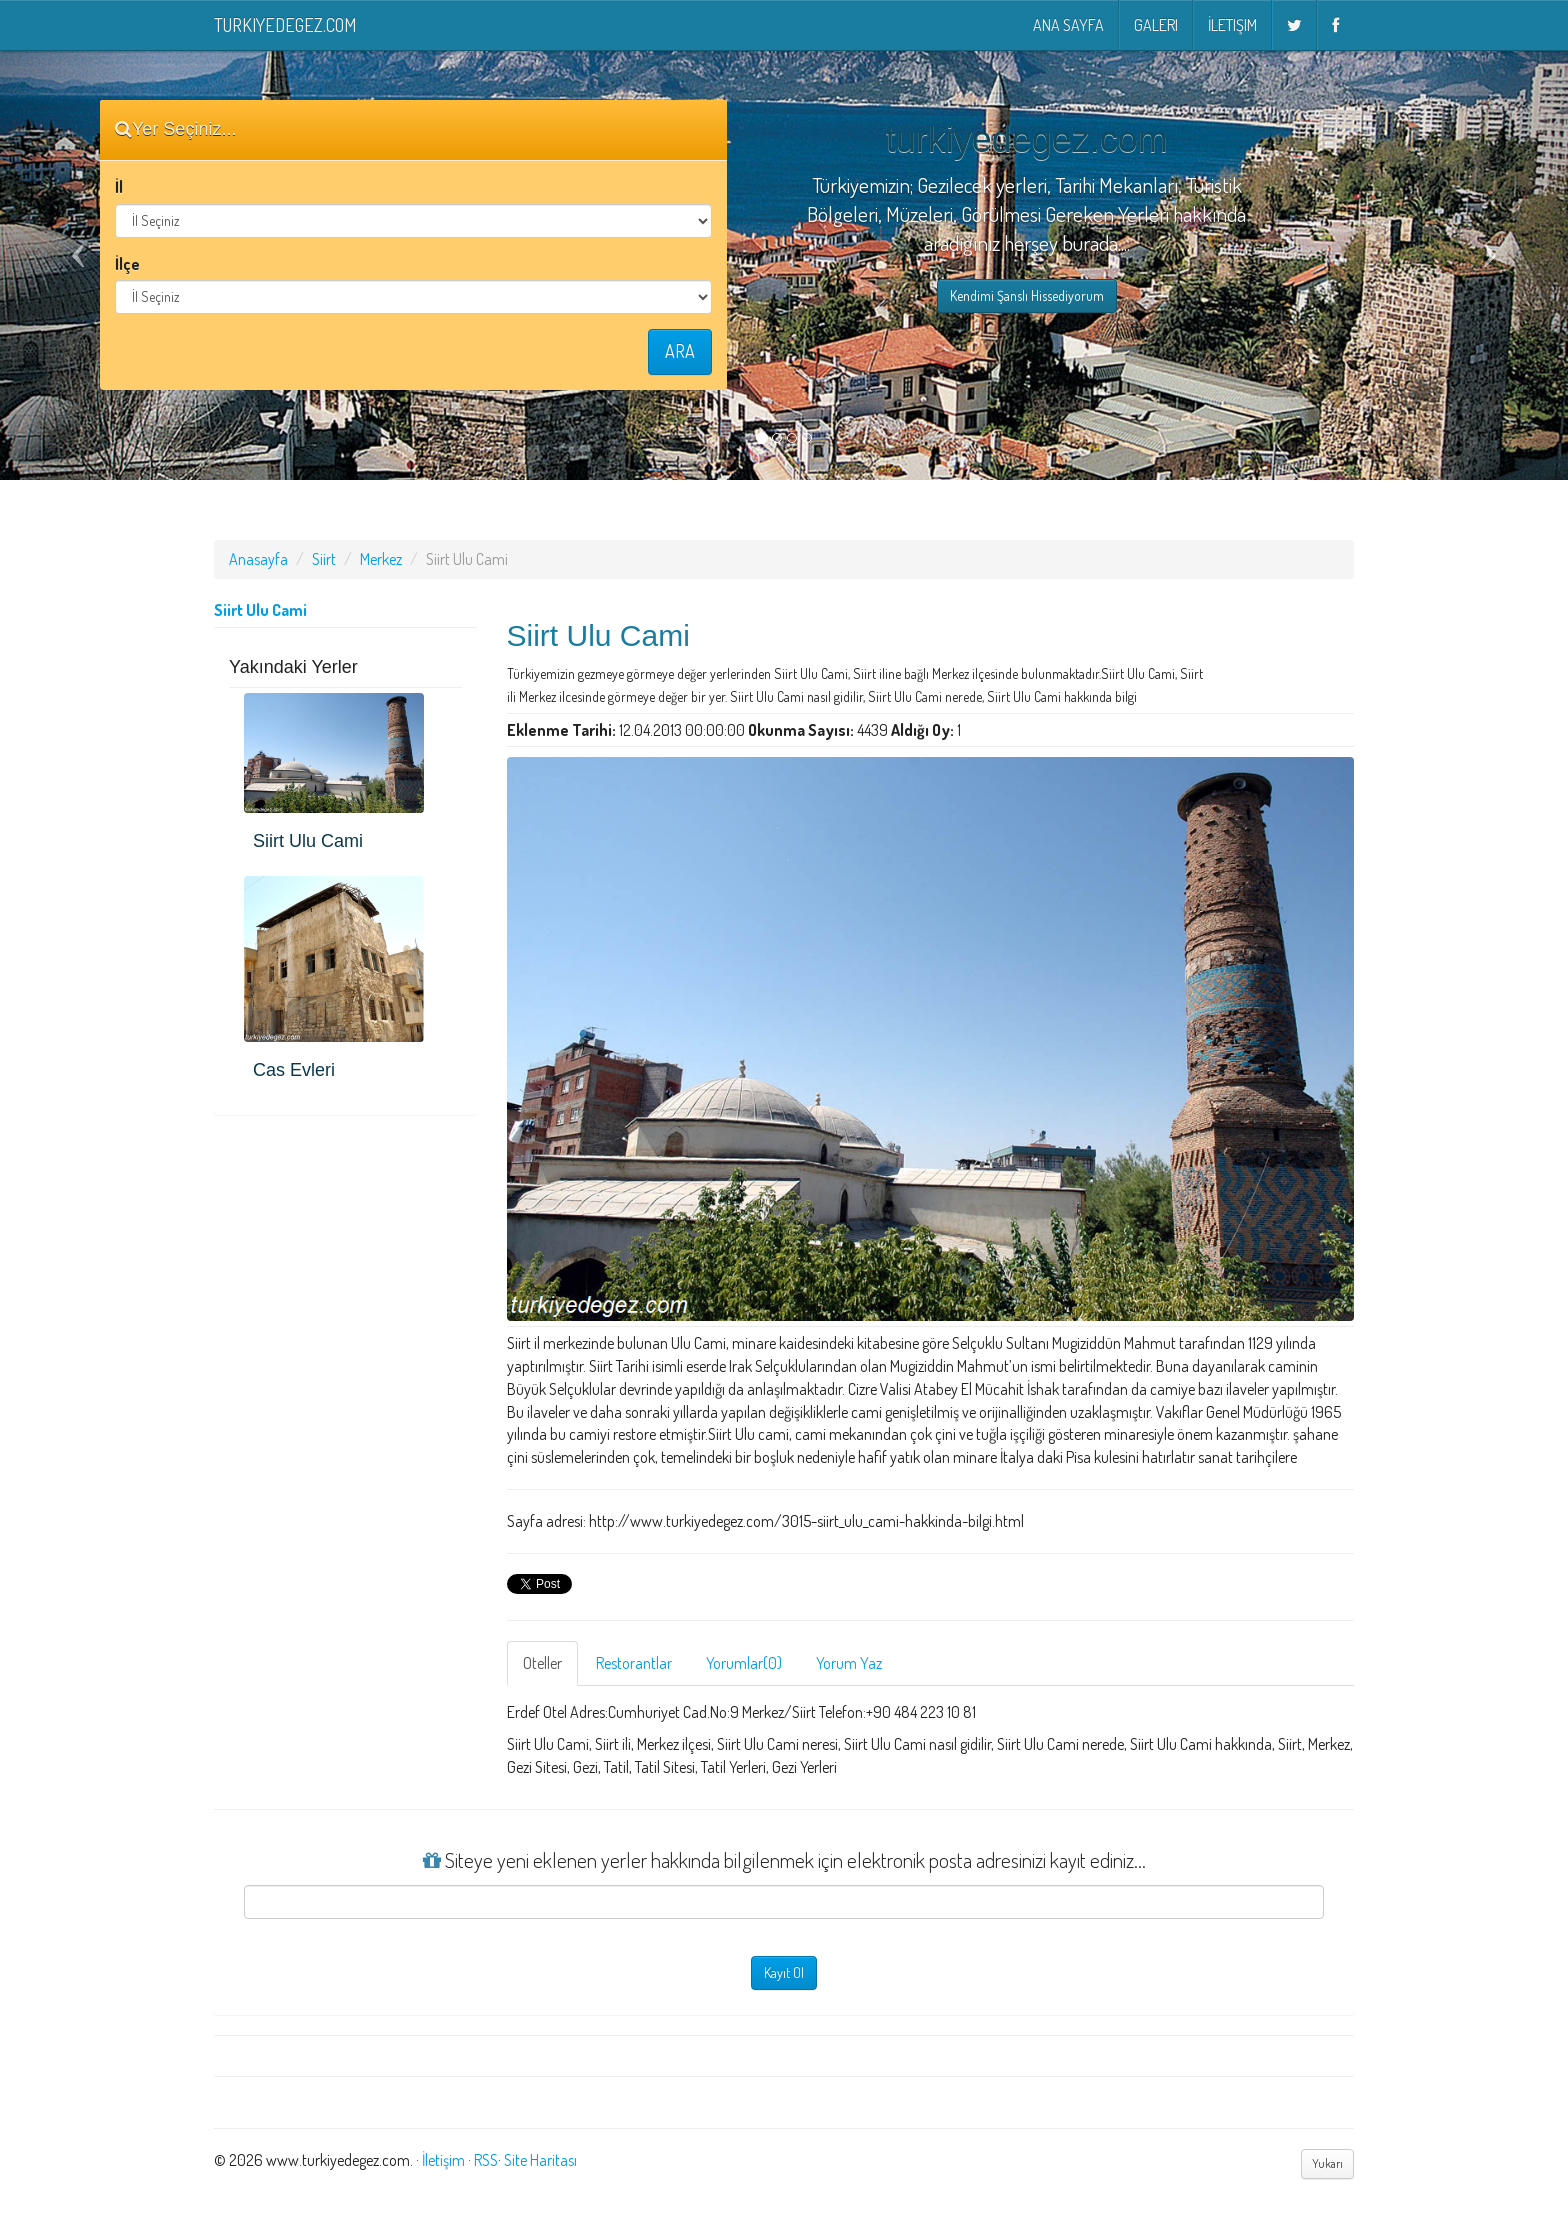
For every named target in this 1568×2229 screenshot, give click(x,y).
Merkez (381, 559)
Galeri (1156, 25)
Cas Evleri (294, 1070)
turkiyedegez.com (285, 25)
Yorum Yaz (849, 1663)
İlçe (127, 264)
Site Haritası (540, 2160)
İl (119, 187)
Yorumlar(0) (744, 1663)
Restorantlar (634, 1663)
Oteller (542, 1663)
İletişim (1232, 25)
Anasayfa (258, 559)
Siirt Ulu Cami (308, 841)
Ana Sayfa (1068, 25)
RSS (486, 2160)
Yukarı (1327, 2163)
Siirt (324, 559)
